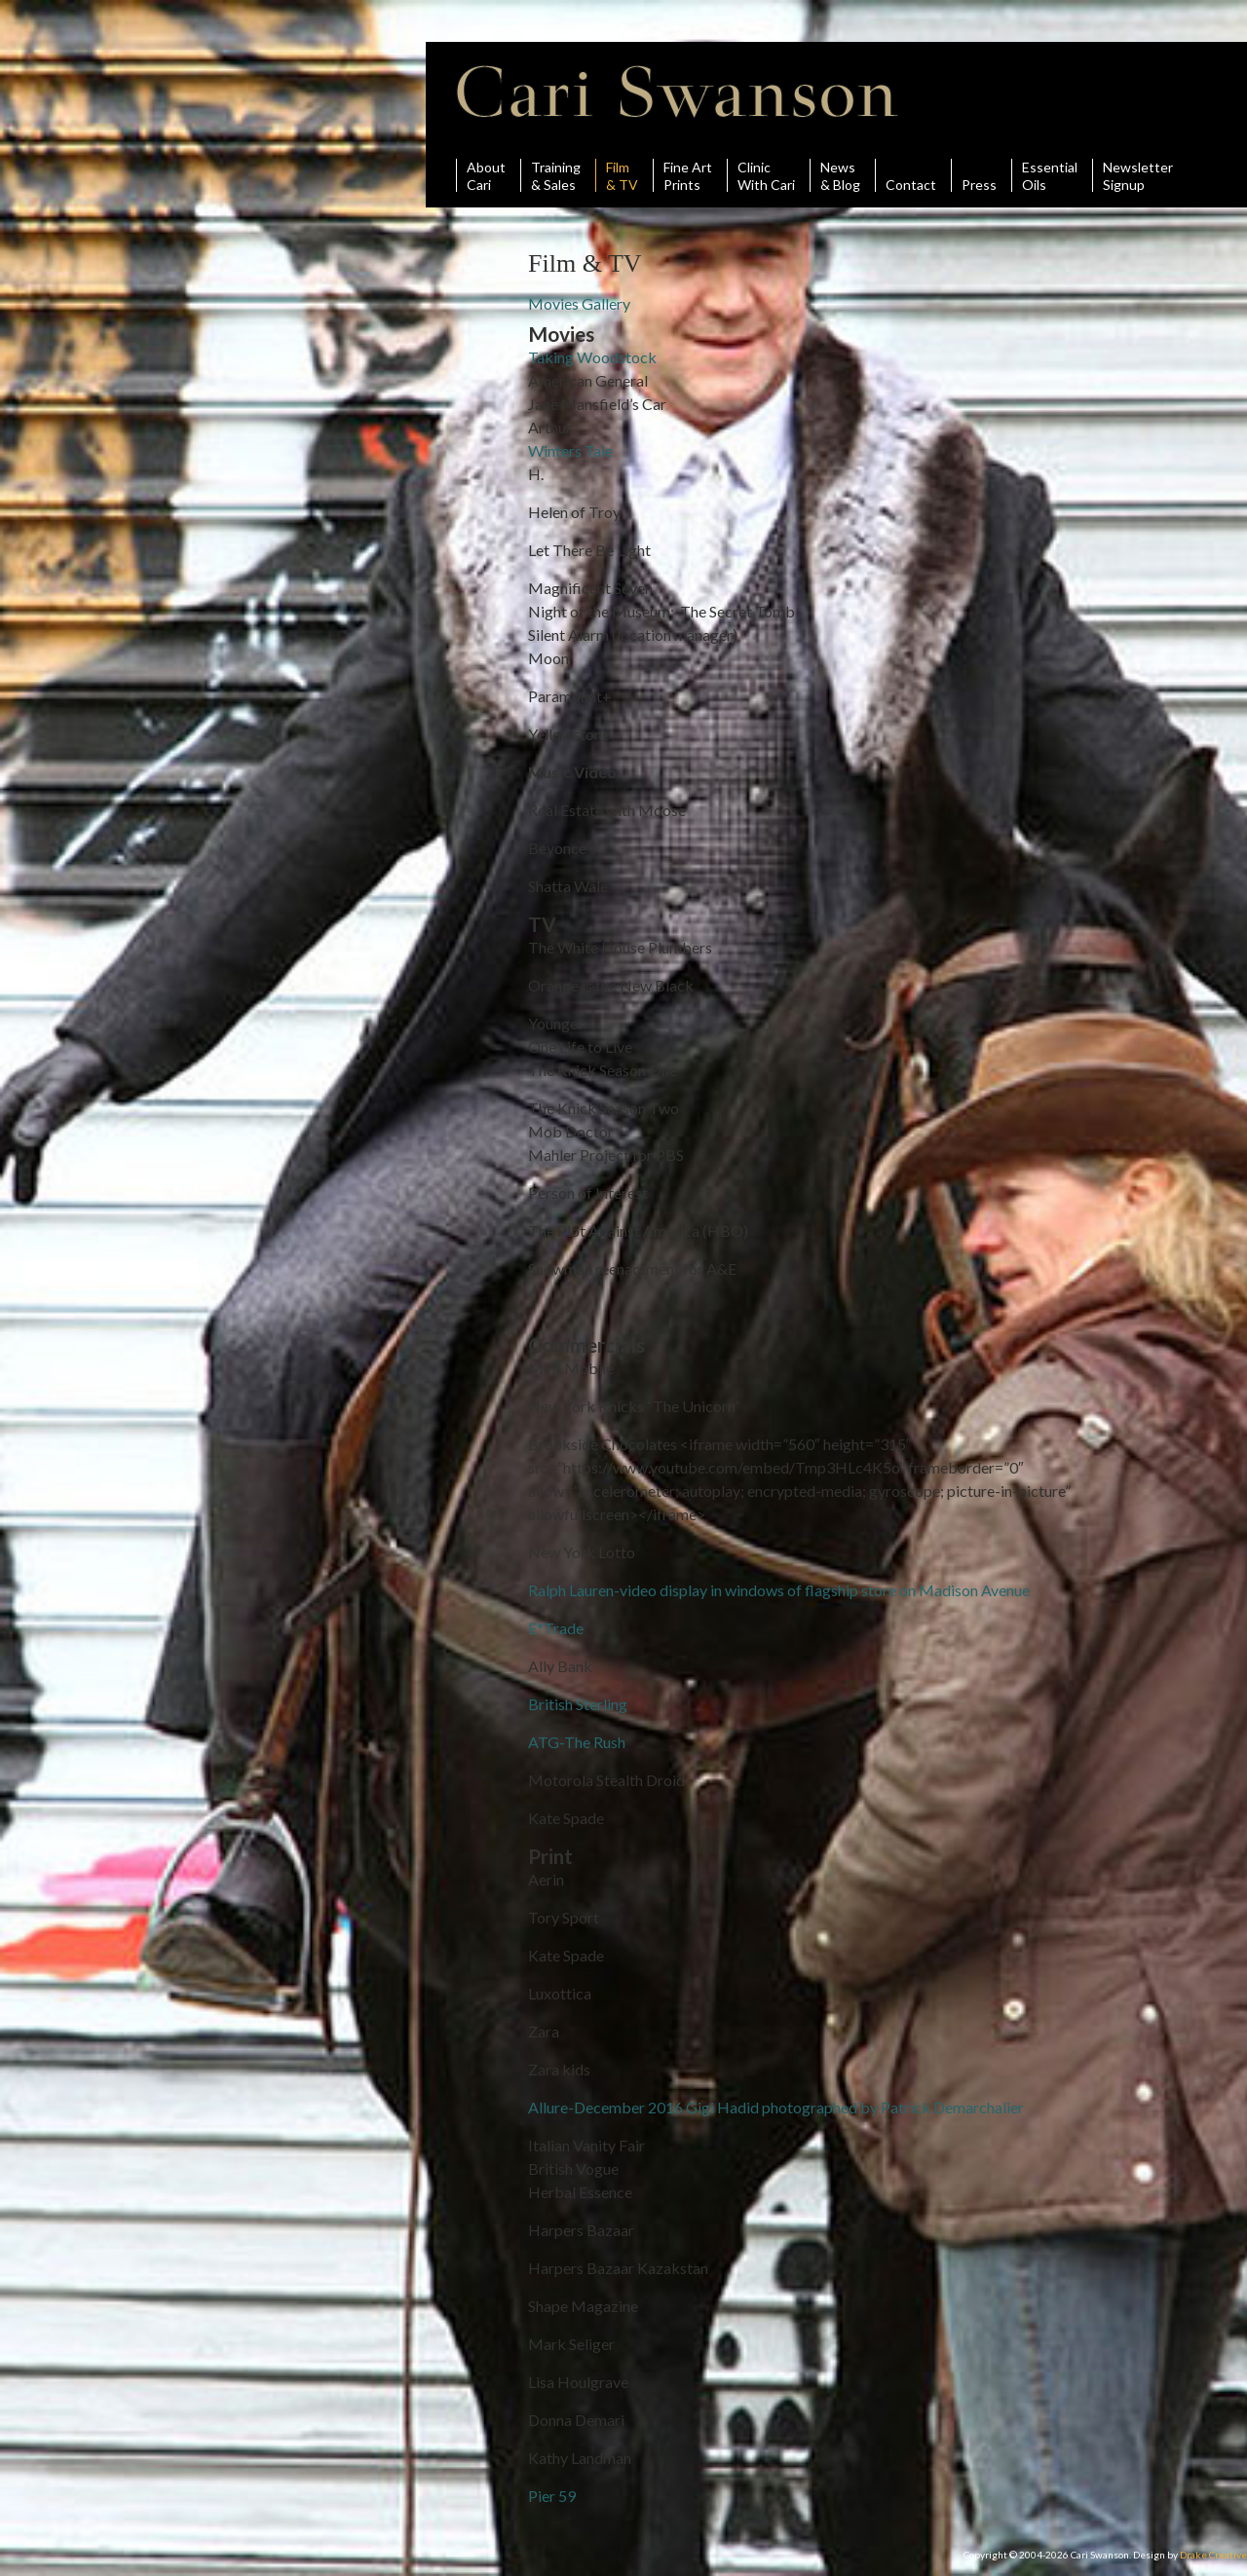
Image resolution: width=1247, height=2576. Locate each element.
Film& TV (622, 175)
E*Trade (556, 1628)
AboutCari (486, 175)
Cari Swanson (677, 91)
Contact (911, 175)
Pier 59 (552, 2495)
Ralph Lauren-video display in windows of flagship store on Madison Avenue (779, 1590)
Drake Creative (1213, 2554)
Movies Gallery (579, 303)
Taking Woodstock (592, 357)
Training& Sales (556, 175)
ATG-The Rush (576, 1742)
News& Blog (840, 175)
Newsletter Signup (1138, 175)
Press (979, 175)
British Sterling (577, 1704)
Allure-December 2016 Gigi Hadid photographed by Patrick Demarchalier (776, 2107)
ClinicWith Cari (766, 175)
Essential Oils (1049, 175)
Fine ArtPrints (687, 175)
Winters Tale (570, 450)
